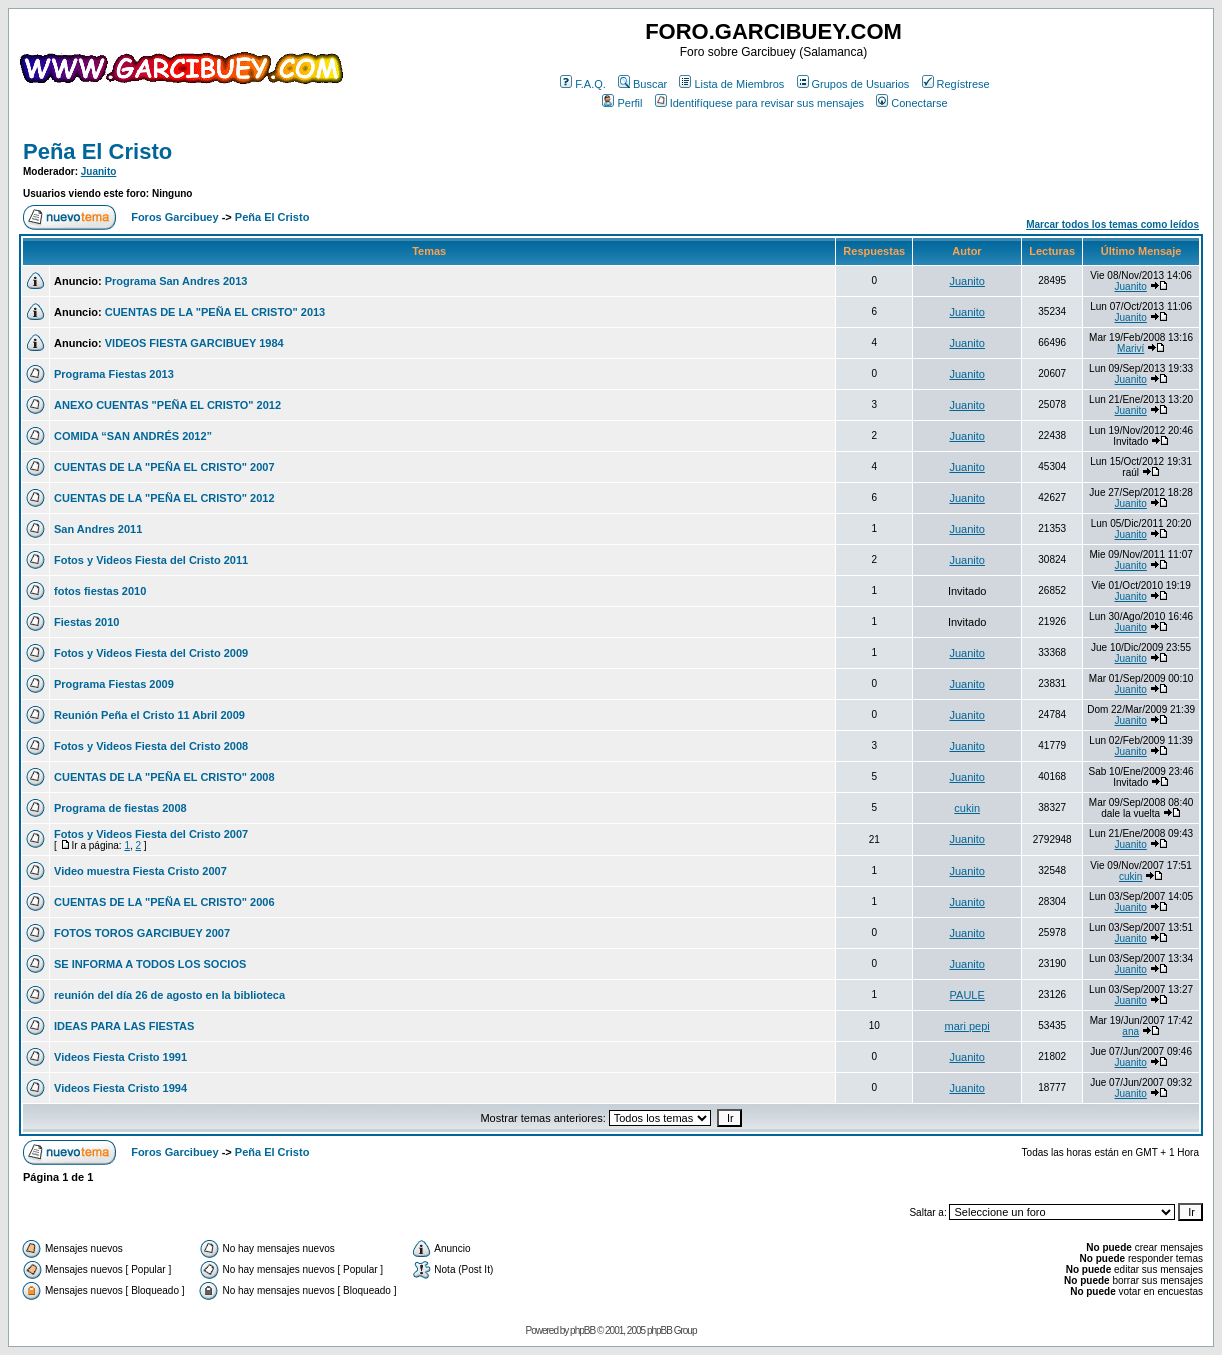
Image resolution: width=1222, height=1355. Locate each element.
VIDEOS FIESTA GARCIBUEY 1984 (194, 343)
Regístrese (956, 84)
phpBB (582, 1330)
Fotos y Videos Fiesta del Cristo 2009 (151, 653)
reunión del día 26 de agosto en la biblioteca (169, 995)
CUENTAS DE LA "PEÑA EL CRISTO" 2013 (215, 312)
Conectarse (911, 103)
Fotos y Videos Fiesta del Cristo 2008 (151, 746)
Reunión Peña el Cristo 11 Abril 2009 (149, 715)
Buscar (642, 84)
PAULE (967, 995)
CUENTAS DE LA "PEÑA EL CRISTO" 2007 (164, 467)
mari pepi (967, 1026)
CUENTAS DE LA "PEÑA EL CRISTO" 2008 (164, 777)
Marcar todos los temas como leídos (1112, 224)
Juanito (99, 171)
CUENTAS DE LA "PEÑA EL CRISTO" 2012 (164, 498)
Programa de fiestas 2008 (120, 808)
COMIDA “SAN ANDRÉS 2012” (133, 436)
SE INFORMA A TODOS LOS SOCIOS (150, 964)
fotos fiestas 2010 (100, 591)
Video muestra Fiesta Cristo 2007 (140, 871)
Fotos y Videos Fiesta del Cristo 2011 (151, 560)
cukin (967, 808)
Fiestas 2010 (86, 622)
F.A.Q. (583, 84)
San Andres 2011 (98, 529)
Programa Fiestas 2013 (114, 374)
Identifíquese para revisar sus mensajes (759, 103)
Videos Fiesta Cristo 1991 (120, 1057)
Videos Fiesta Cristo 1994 (120, 1088)
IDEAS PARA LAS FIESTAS (124, 1026)
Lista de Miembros (731, 84)
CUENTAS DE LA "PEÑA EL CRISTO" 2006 (164, 902)
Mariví (1130, 348)
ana (1130, 1031)
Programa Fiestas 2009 (114, 684)
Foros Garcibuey (174, 217)
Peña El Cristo (97, 151)
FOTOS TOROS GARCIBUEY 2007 (142, 933)
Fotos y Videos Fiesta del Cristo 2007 (151, 834)
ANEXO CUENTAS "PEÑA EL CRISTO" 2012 (167, 405)
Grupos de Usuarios (853, 84)
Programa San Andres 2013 (176, 281)
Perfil (622, 103)
